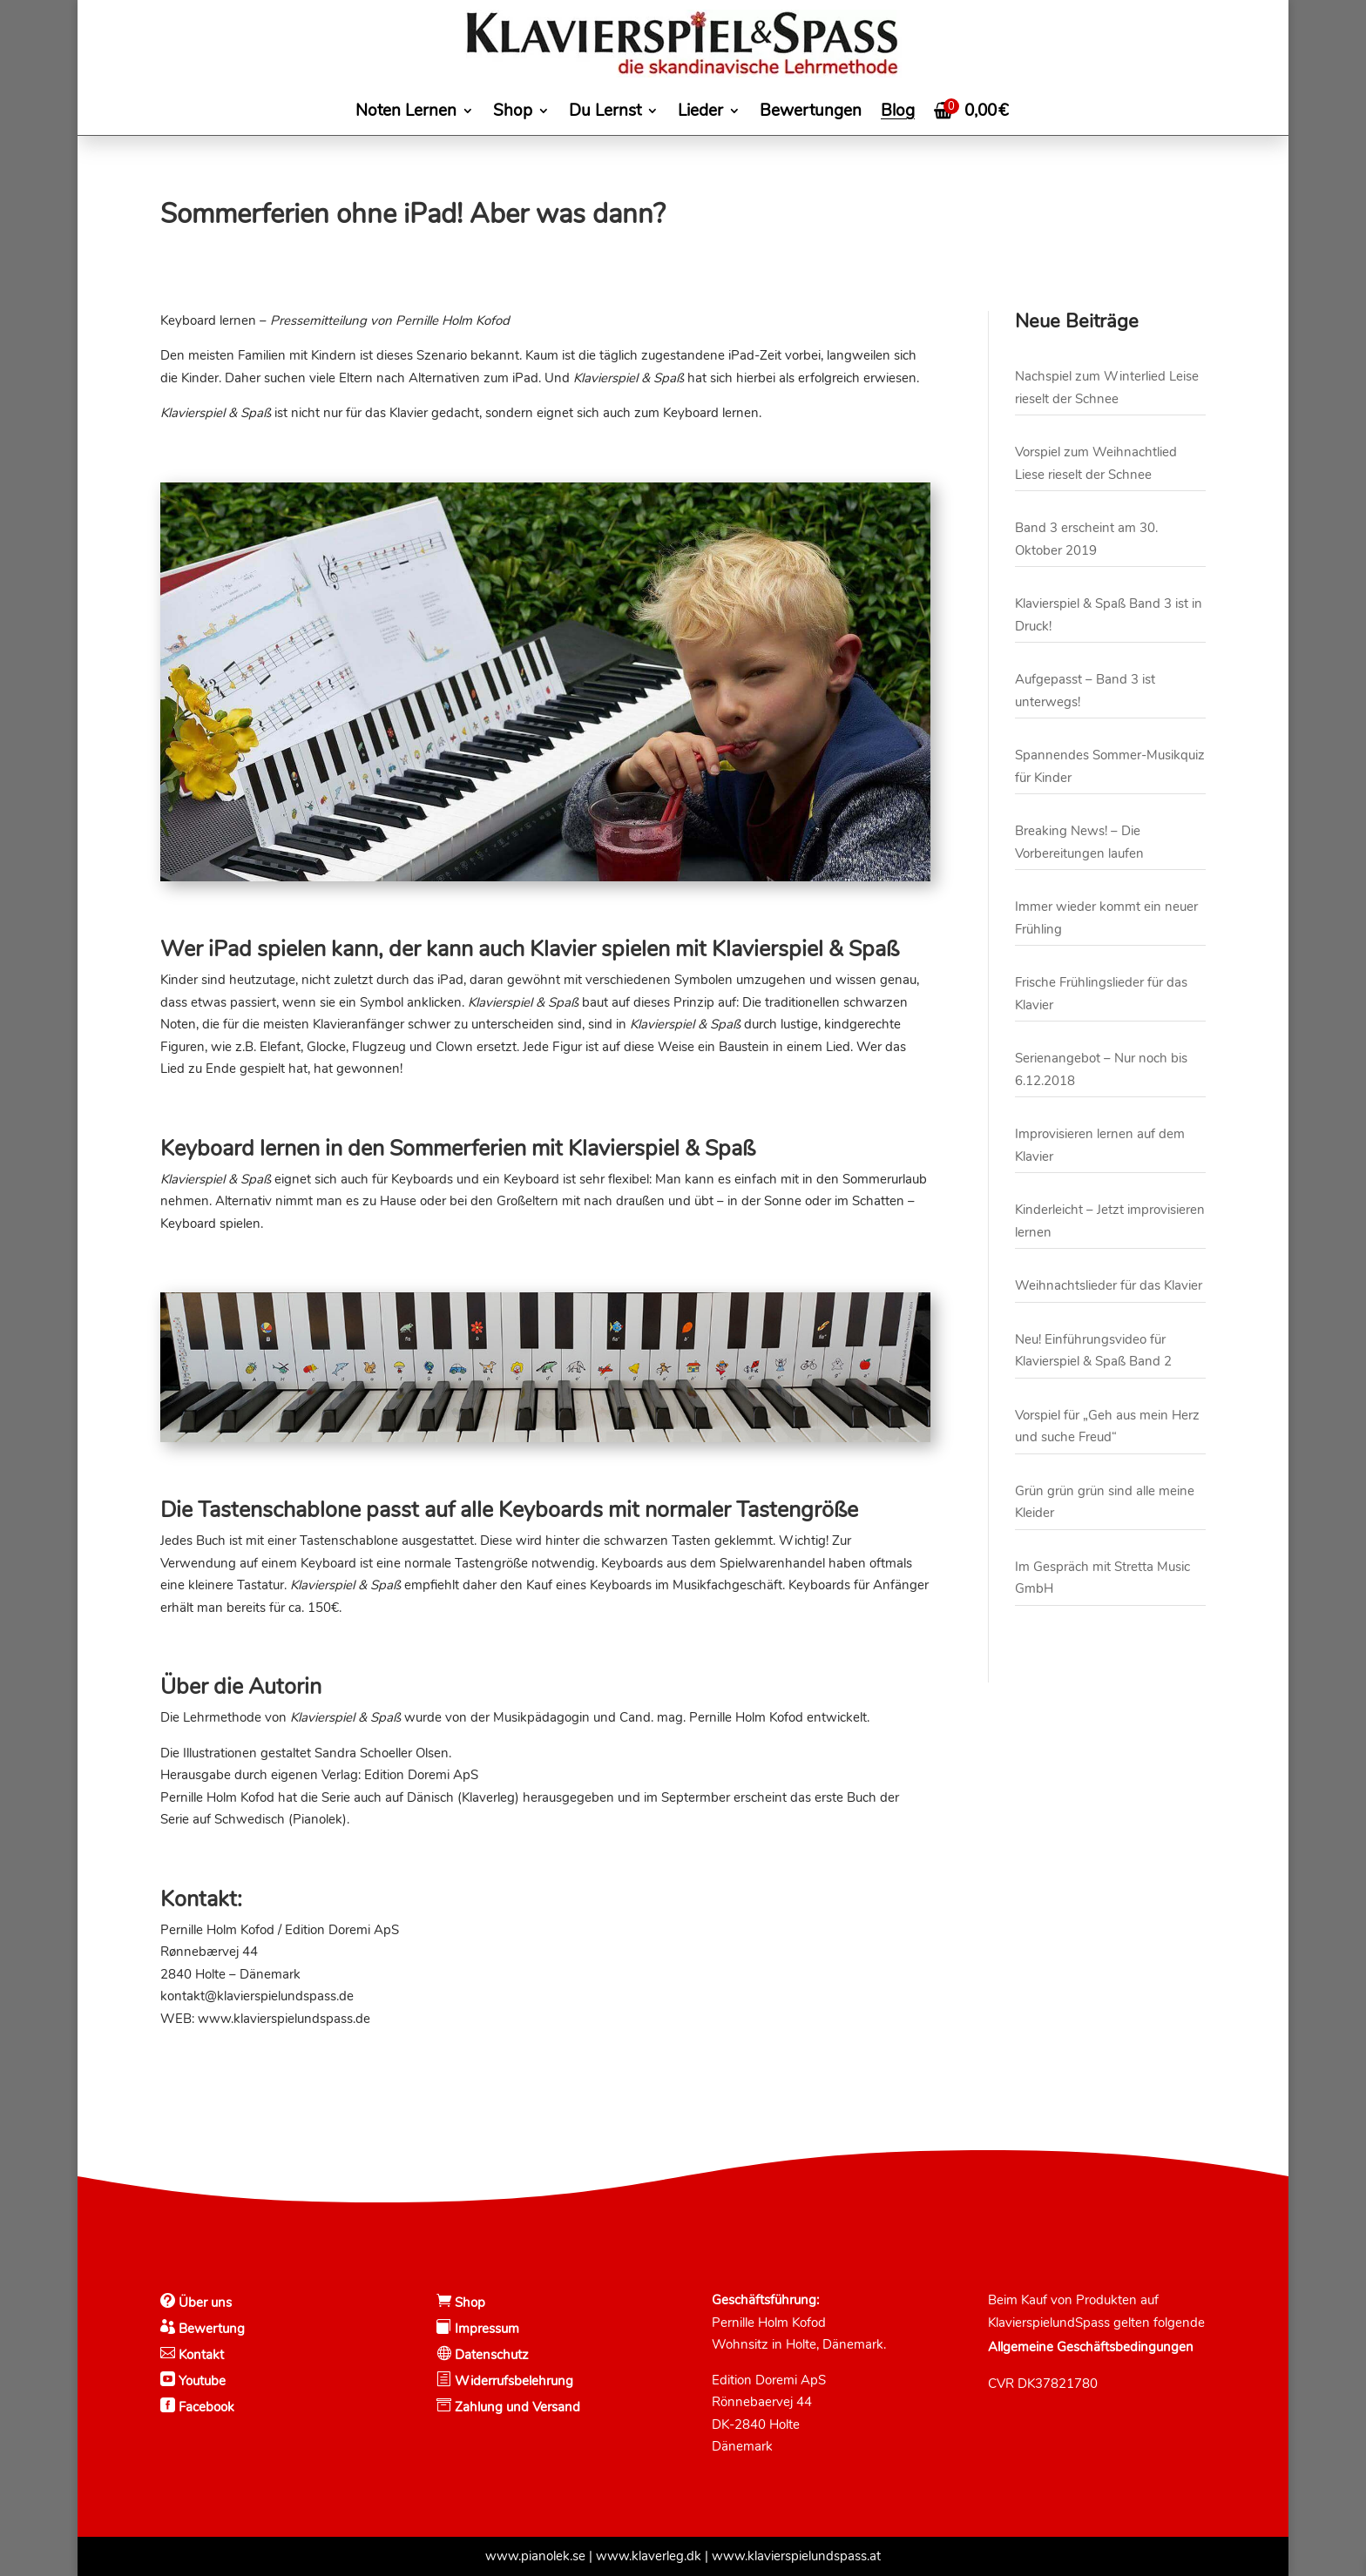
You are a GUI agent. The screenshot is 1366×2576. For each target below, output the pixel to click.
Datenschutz (490, 2355)
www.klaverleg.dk (648, 2556)
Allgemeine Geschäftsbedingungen (1091, 2347)
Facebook (204, 2407)
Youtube (200, 2381)
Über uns (203, 2302)
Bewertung (210, 2328)
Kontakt (199, 2355)
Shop (468, 2302)
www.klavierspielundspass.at (796, 2556)
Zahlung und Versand (515, 2407)
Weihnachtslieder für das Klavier (1108, 1285)
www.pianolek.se (535, 2556)
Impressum (485, 2328)
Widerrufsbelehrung (514, 2381)
